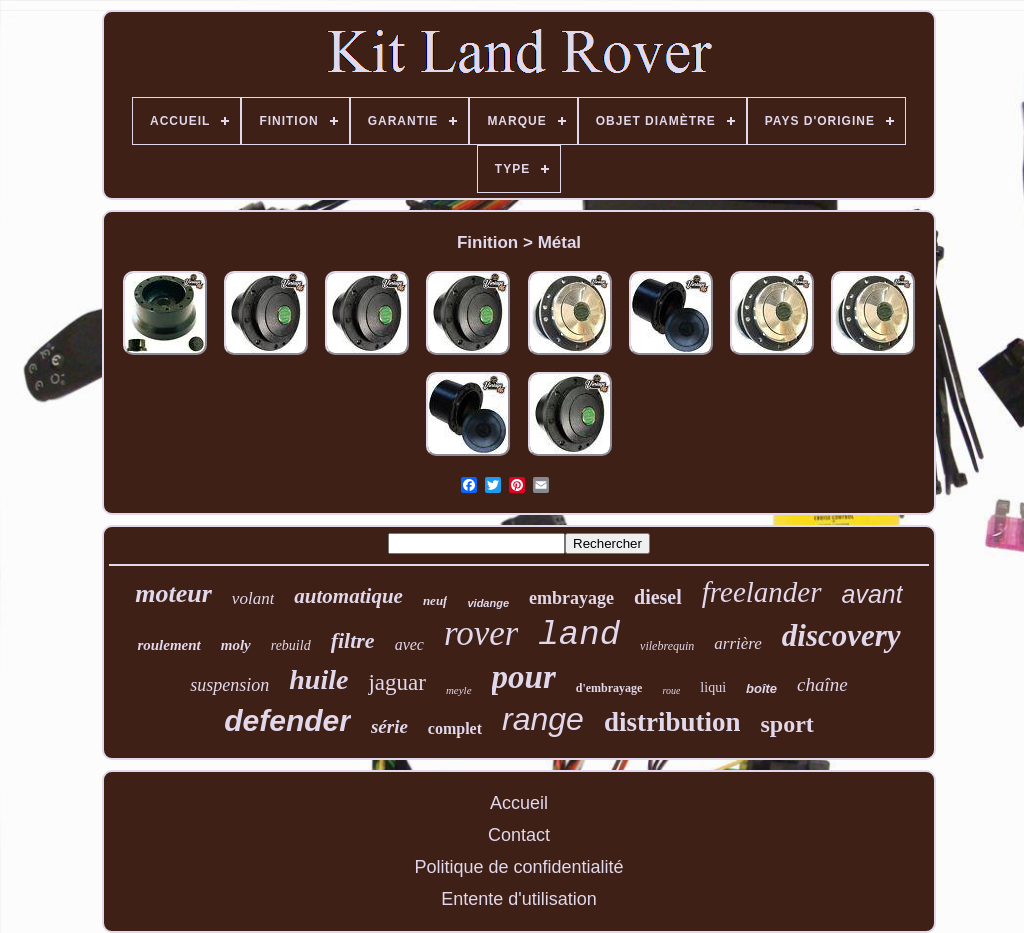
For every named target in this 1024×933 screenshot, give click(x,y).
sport (786, 724)
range (543, 719)
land (579, 635)
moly (236, 645)
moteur (173, 593)
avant (872, 594)
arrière (738, 643)
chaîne (822, 684)
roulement (168, 645)
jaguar (396, 682)
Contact (519, 835)
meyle (459, 690)
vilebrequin (667, 646)
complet (455, 728)
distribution (672, 722)
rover (481, 633)
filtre (353, 640)
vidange (488, 603)
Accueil (519, 803)
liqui (713, 687)
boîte (761, 688)
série (389, 726)
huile (318, 679)
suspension (229, 685)
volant (253, 598)
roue (671, 690)
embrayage (571, 598)
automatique (348, 596)
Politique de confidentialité (518, 867)
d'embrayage (609, 688)
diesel (658, 597)
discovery (841, 635)
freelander (762, 592)
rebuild (291, 645)
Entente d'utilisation (519, 899)
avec (409, 644)
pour (524, 677)
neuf (435, 600)
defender (287, 720)
